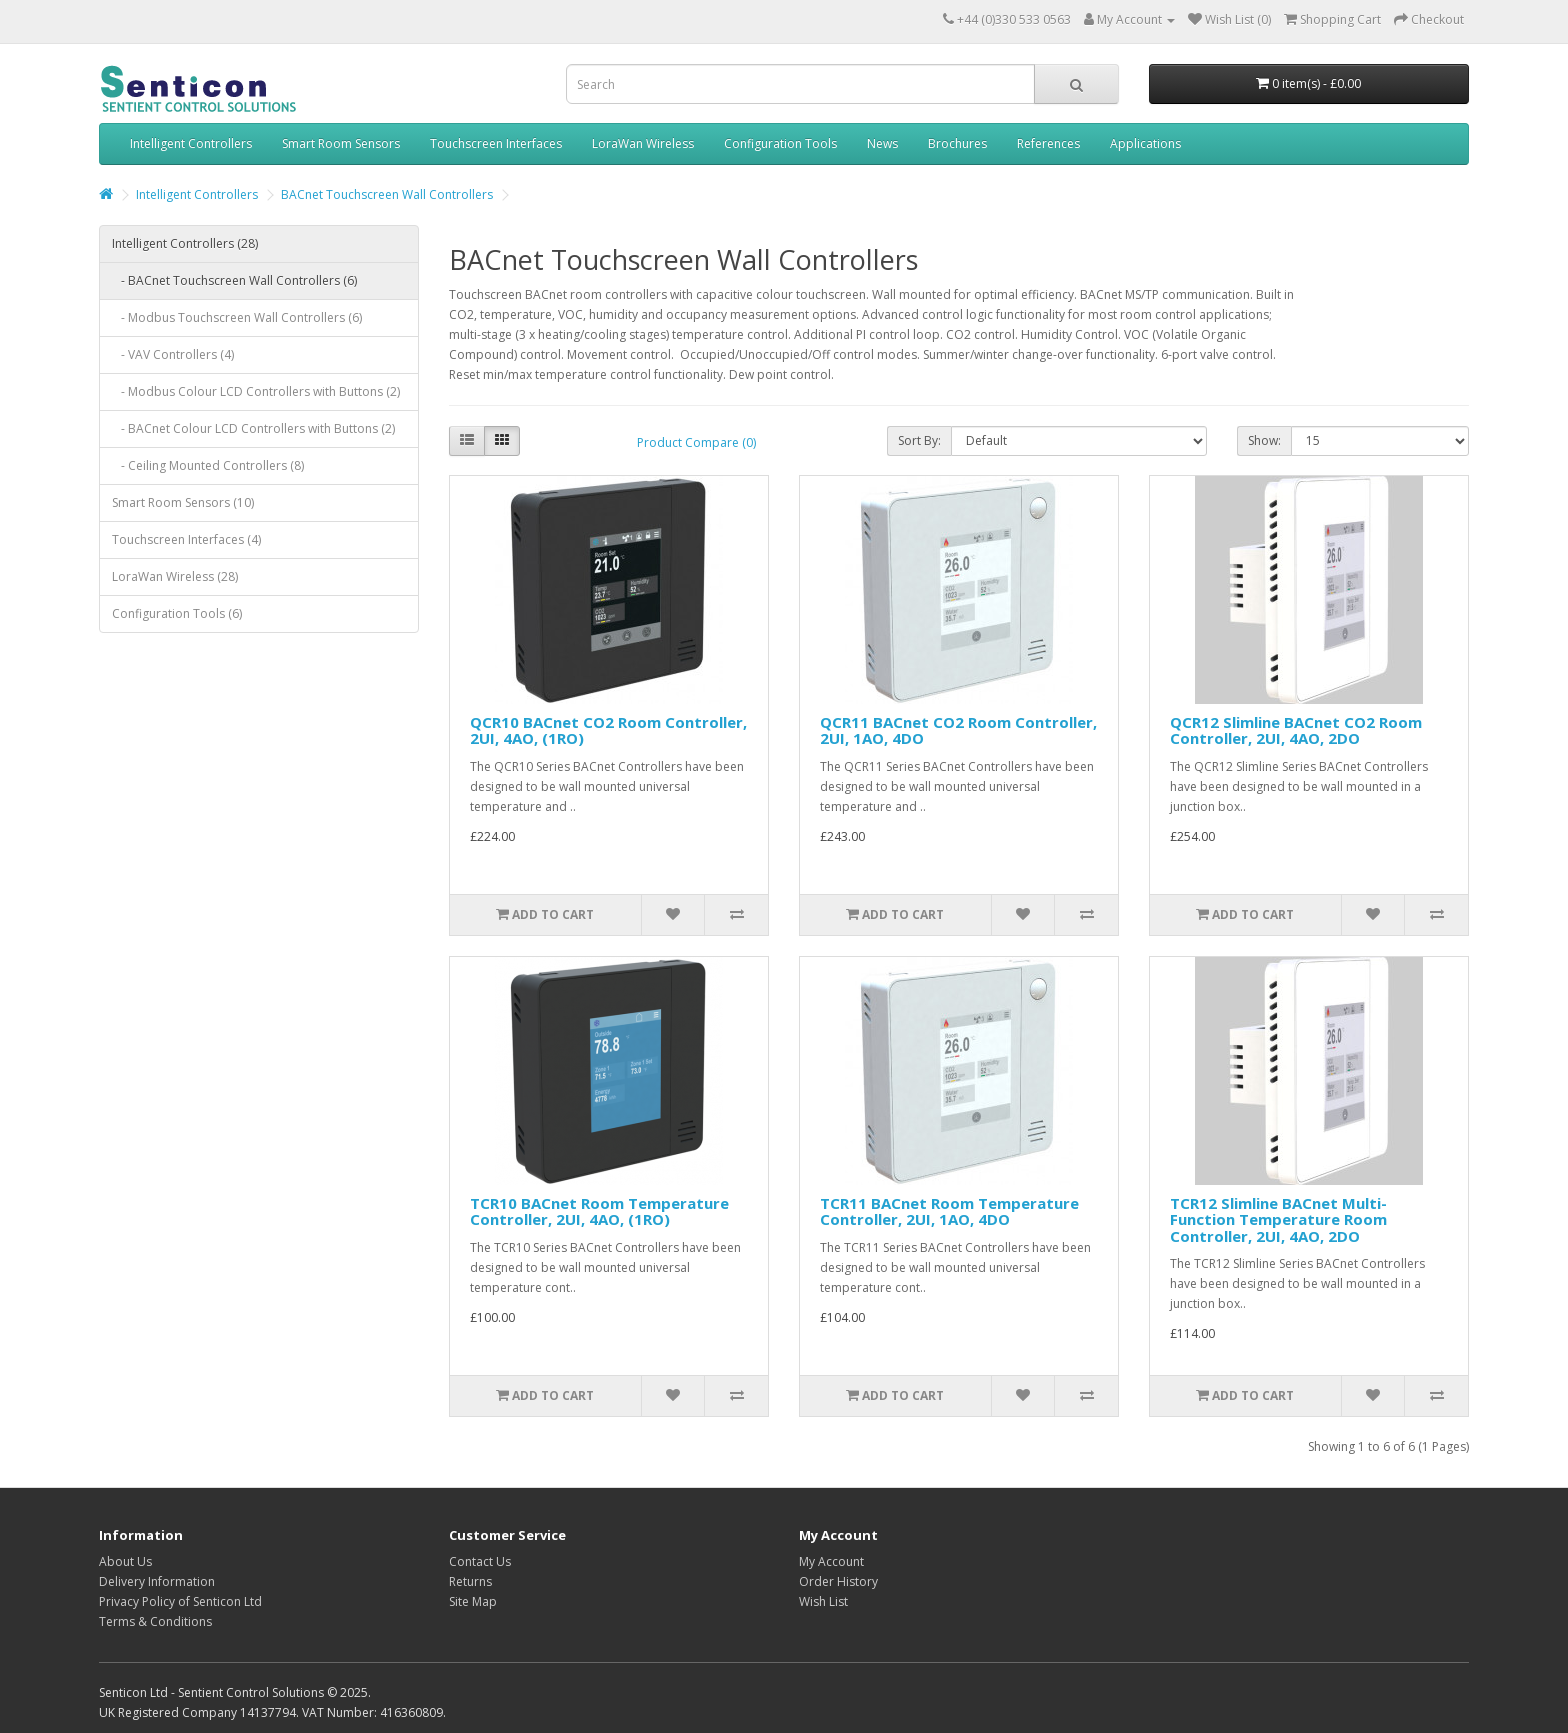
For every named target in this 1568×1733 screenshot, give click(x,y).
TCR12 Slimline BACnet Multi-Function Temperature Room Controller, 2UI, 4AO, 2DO (1278, 1219)
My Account (831, 1561)
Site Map (473, 1601)
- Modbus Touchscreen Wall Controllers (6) (237, 317)
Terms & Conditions (155, 1621)
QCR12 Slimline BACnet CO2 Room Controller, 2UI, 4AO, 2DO (1296, 730)
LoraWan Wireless (643, 143)
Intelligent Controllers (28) (185, 243)
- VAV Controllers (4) (173, 354)
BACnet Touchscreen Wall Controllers (387, 194)
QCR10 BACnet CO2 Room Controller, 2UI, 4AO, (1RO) (608, 730)
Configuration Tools (780, 143)
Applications (1145, 143)
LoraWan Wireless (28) (175, 576)
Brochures (957, 143)
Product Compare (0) (696, 442)
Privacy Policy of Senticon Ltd (180, 1601)
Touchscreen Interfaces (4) (186, 539)
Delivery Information (157, 1581)
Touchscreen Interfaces (496, 143)
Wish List (823, 1601)
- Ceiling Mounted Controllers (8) (208, 465)
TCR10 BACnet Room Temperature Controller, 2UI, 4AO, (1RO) (599, 1211)
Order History (838, 1581)
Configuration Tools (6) (177, 613)
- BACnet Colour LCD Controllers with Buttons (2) (253, 428)
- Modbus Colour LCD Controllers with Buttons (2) (256, 391)
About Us (125, 1561)
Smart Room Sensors (341, 143)
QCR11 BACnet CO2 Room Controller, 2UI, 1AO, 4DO (958, 730)
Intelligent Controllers (191, 143)
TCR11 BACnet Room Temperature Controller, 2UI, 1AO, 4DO (949, 1211)
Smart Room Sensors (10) (183, 502)
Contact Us (480, 1561)
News (882, 143)
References (1048, 143)
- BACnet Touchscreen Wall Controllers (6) (234, 280)
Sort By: (919, 440)
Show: (1264, 440)
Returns (470, 1581)
